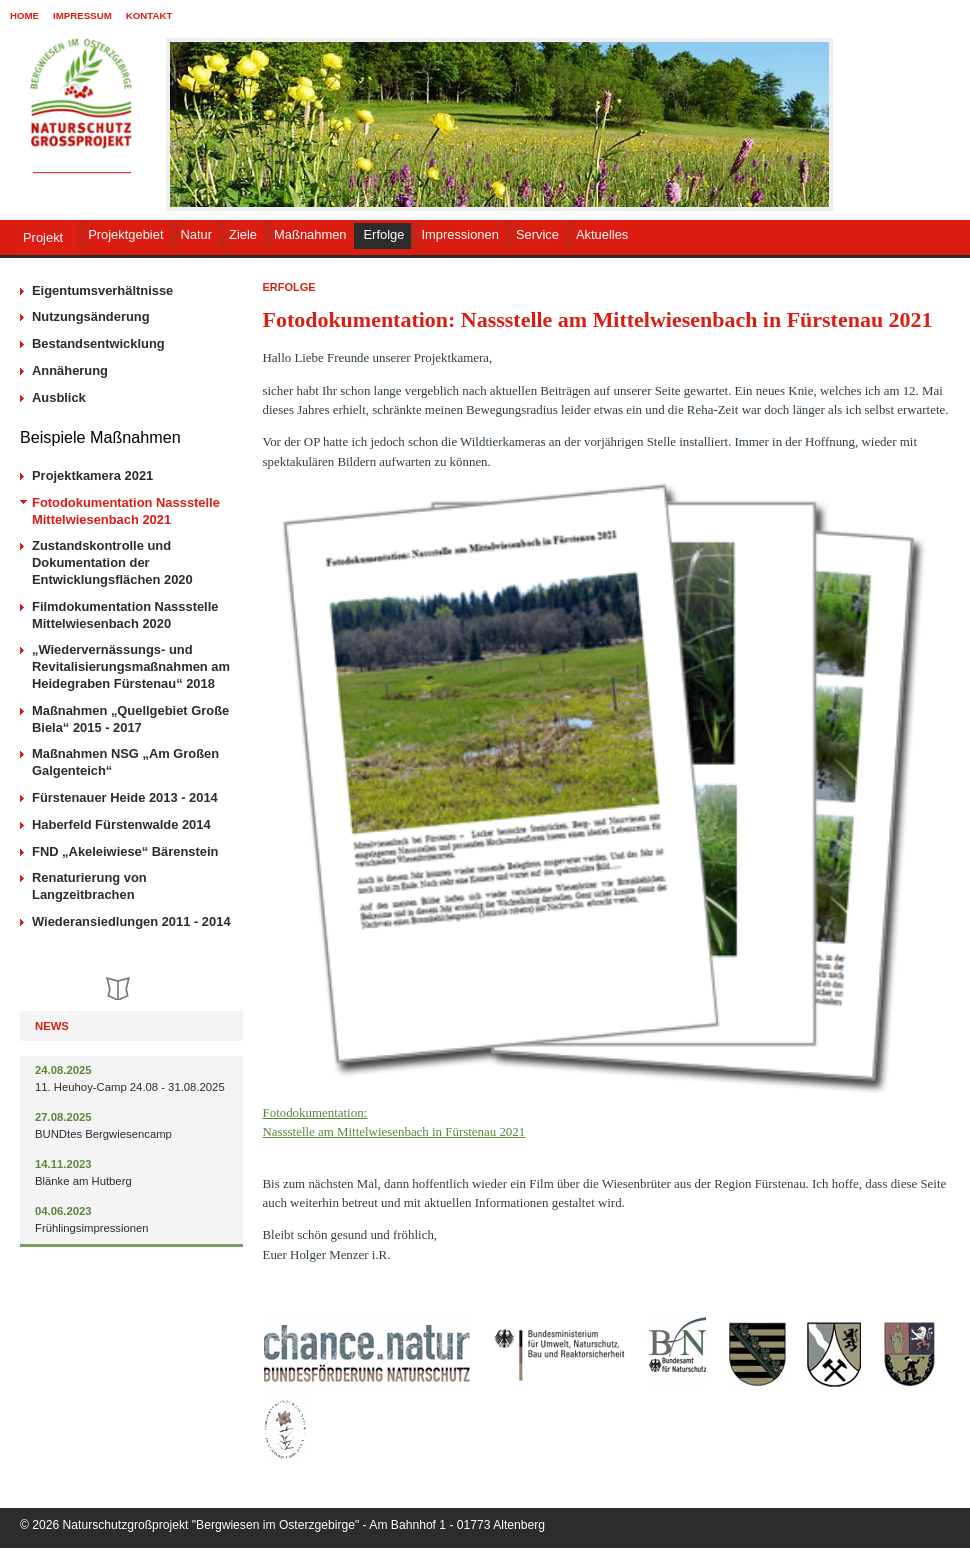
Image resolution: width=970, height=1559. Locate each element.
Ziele (243, 234)
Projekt (43, 237)
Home (24, 15)
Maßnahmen (310, 234)
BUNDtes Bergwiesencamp (103, 1134)
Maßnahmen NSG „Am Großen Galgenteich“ (125, 762)
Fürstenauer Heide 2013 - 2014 (125, 797)
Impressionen (459, 234)
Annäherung (70, 370)
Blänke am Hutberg (83, 1181)
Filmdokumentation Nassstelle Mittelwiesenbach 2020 (125, 615)
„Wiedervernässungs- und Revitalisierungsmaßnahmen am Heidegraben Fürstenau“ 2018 (131, 666)
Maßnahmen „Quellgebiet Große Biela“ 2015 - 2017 (130, 719)
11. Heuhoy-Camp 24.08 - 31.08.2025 (130, 1087)
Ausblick (59, 397)
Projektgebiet (125, 234)
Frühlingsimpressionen (92, 1228)
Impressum (82, 15)
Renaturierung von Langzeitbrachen (89, 886)
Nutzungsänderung (91, 316)
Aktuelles (602, 234)
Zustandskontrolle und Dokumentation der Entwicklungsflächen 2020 (112, 562)
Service (537, 234)
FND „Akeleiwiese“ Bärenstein (125, 851)
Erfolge (384, 234)
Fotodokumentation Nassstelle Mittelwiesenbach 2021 (126, 511)
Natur (197, 234)
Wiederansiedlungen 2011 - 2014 (131, 921)
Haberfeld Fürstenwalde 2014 (121, 824)
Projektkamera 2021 (92, 475)
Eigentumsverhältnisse (102, 290)
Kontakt (149, 15)
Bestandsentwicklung (98, 343)
